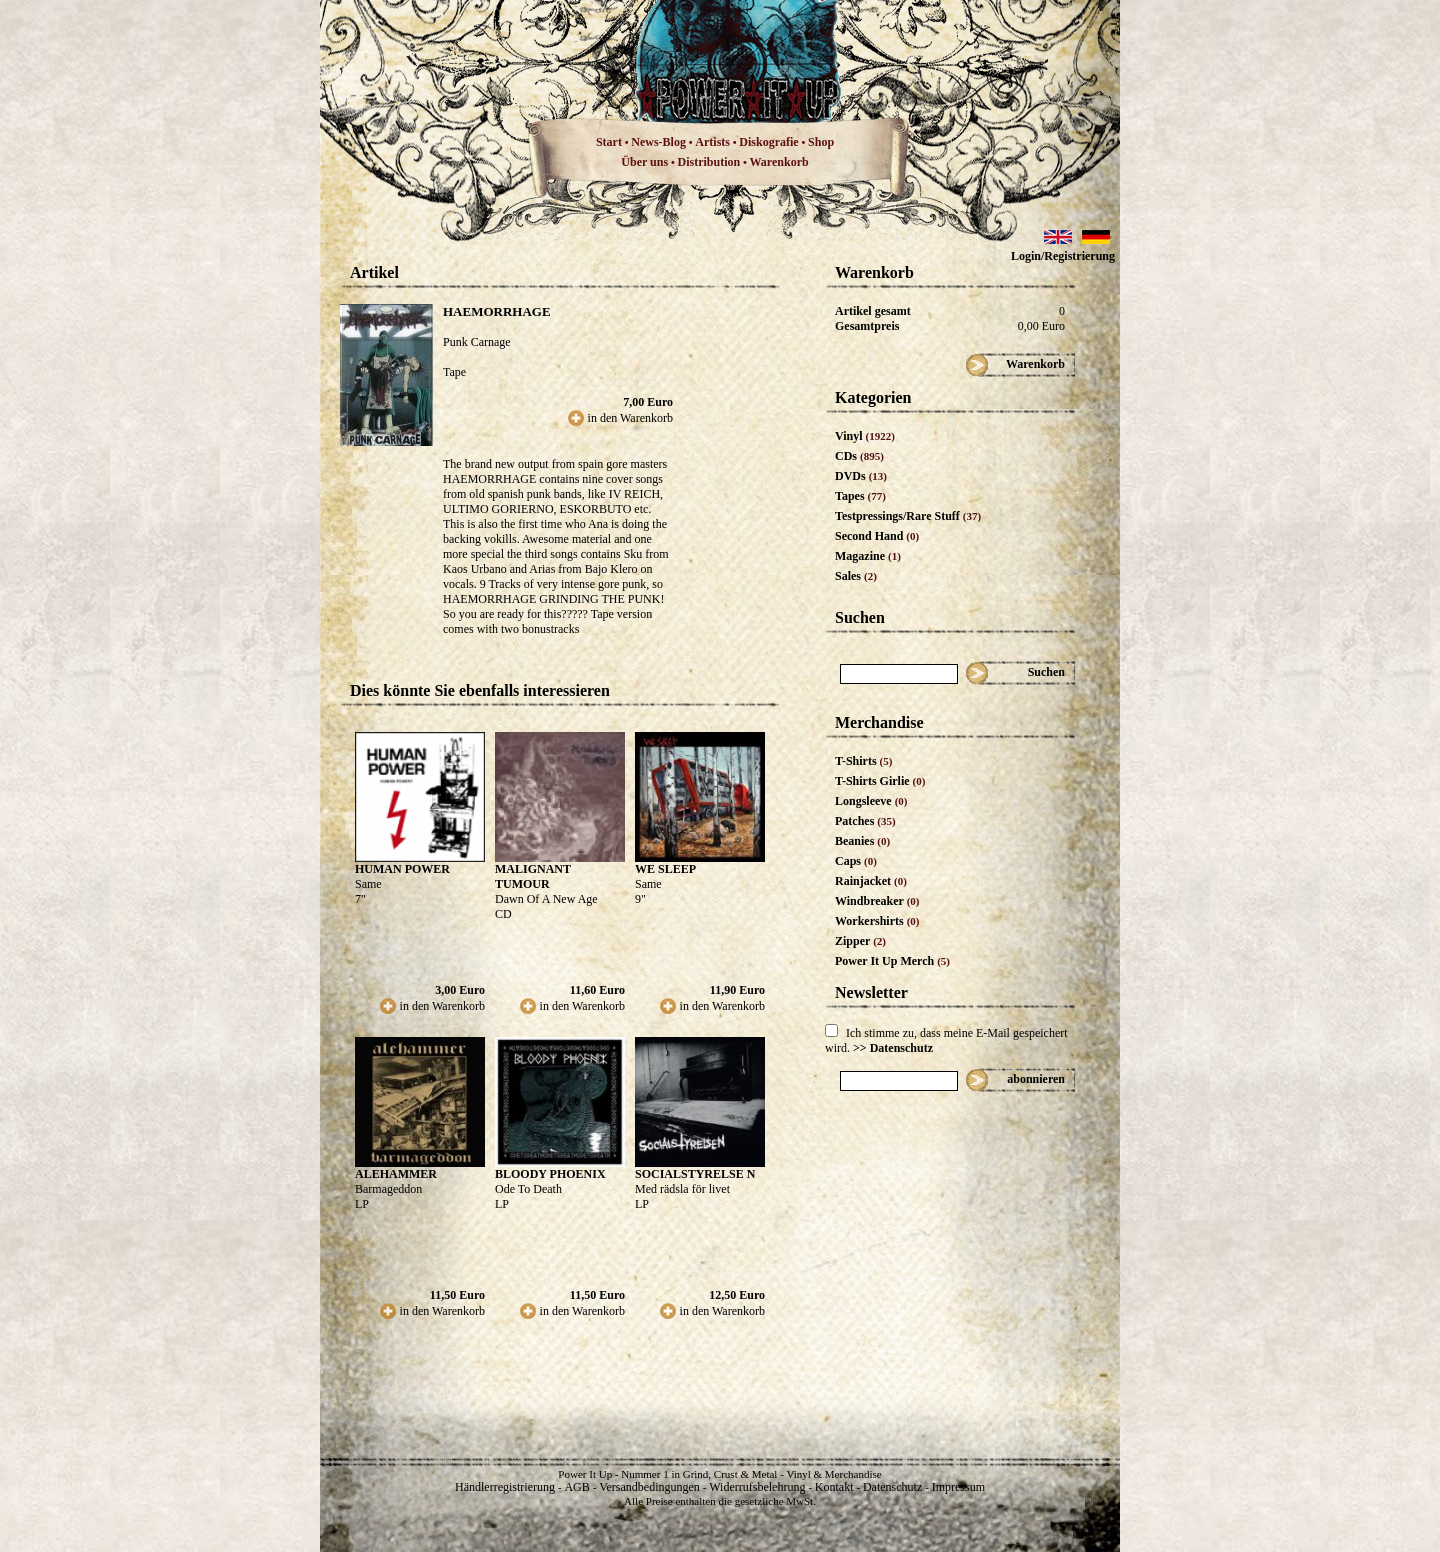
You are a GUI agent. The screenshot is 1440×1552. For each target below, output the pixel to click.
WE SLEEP (665, 869)
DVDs (861, 476)
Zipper (860, 941)
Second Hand (877, 536)
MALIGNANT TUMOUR (533, 876)
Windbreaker (877, 901)
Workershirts (877, 921)
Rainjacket (871, 881)
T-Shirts (863, 761)
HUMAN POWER (402, 869)
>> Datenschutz (893, 1048)
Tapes (860, 496)
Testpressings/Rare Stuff (908, 516)
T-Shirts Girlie (880, 781)
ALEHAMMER (396, 1174)
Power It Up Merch (892, 961)
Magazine (868, 556)
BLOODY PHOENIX (550, 1174)
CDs (859, 456)
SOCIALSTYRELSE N (695, 1174)
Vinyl (865, 436)
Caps (856, 861)
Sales (856, 576)
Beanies (862, 841)
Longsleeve (871, 801)
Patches (865, 821)
